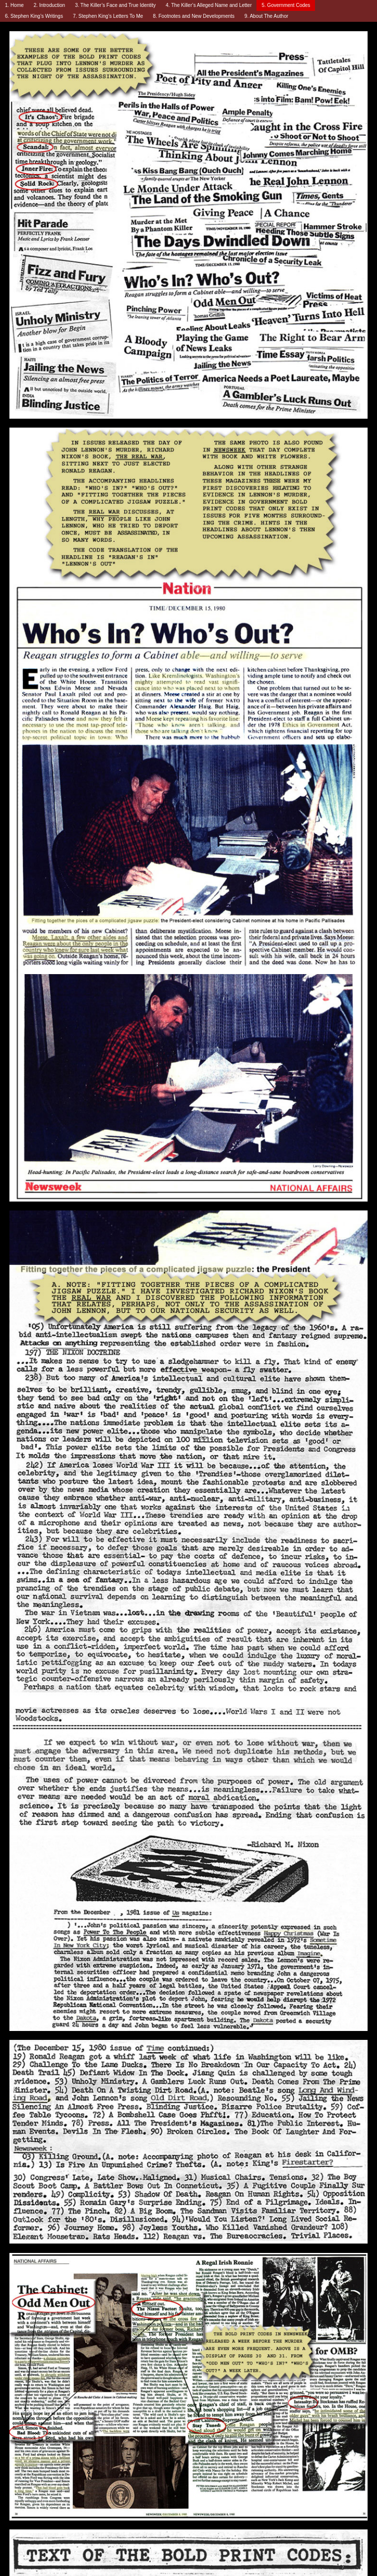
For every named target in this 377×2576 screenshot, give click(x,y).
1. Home (14, 5)
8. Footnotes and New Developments (194, 16)
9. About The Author (266, 16)
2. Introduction (49, 5)
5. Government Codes (285, 5)
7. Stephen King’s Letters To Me (108, 16)
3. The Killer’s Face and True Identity (115, 5)
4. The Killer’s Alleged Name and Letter (208, 5)
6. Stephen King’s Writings (34, 16)
